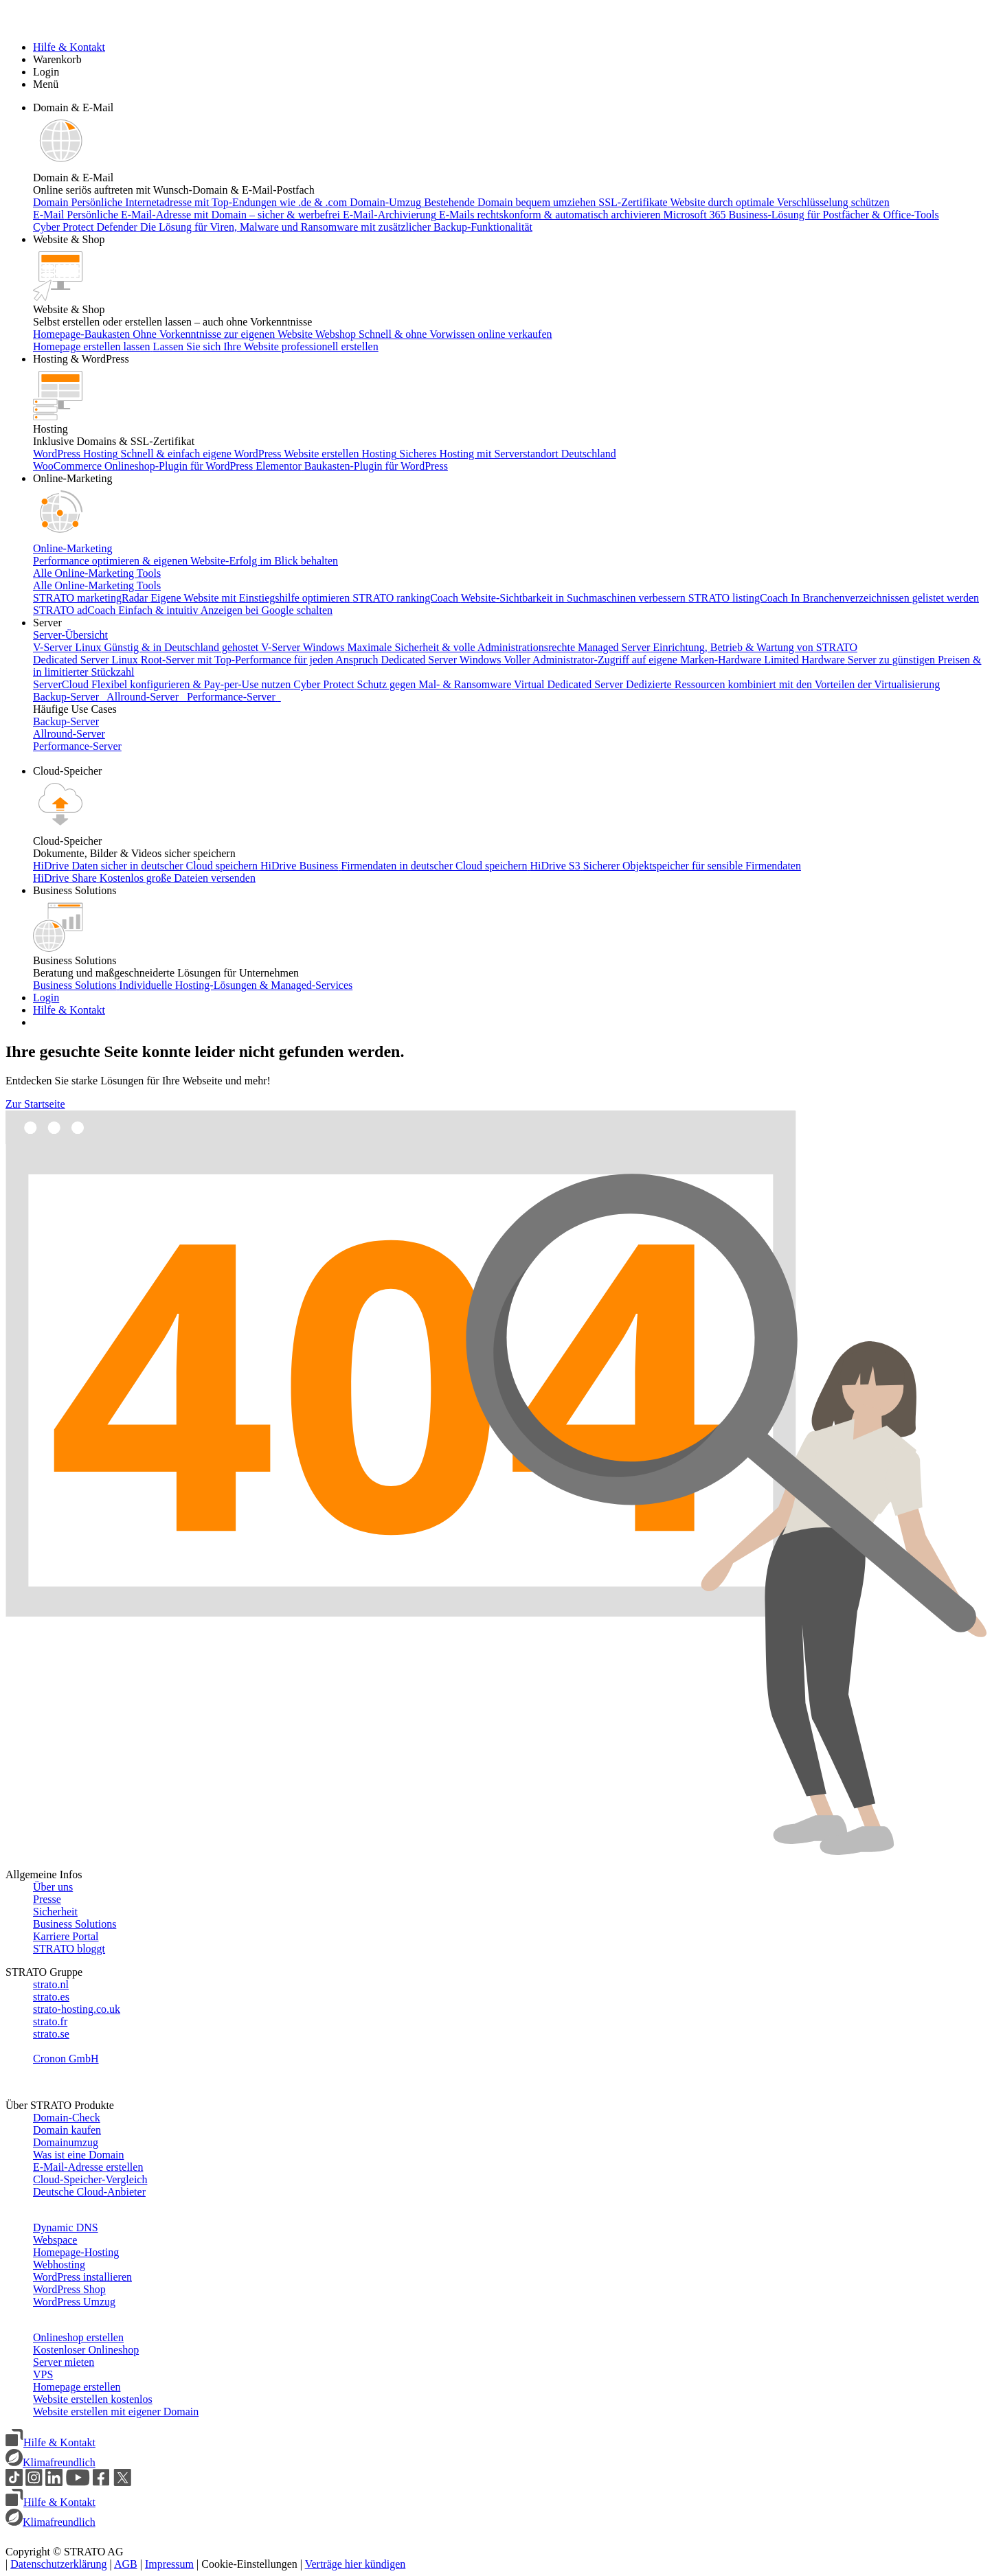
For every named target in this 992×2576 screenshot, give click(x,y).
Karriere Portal (66, 1936)
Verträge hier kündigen (355, 2564)
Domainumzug (65, 2142)
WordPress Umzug (74, 2301)
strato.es (51, 1997)
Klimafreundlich (50, 2462)
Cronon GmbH (66, 2058)
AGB (125, 2564)
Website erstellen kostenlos (93, 2399)
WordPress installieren (82, 2277)
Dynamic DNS (65, 2227)
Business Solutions (74, 1924)
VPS (43, 2374)
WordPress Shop (69, 2289)
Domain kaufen (67, 2130)
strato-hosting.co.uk (76, 2009)
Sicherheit (55, 1911)
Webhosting (59, 2264)
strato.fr (50, 2021)
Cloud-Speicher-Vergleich (90, 2179)
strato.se (51, 2034)
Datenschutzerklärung (58, 2564)
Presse (47, 1899)
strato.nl (51, 1984)
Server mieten (63, 2362)
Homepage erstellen (77, 2387)
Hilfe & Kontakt (50, 2442)
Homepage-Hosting (76, 2252)
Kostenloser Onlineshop (86, 2350)
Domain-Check (66, 2117)
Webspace (55, 2240)
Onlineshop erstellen (78, 2337)
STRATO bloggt (69, 1948)
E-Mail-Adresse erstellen (88, 2167)
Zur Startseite (35, 1104)
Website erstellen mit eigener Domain (116, 2411)
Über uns (53, 1887)
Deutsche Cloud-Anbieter (89, 2192)
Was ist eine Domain (78, 2155)
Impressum (169, 2564)
